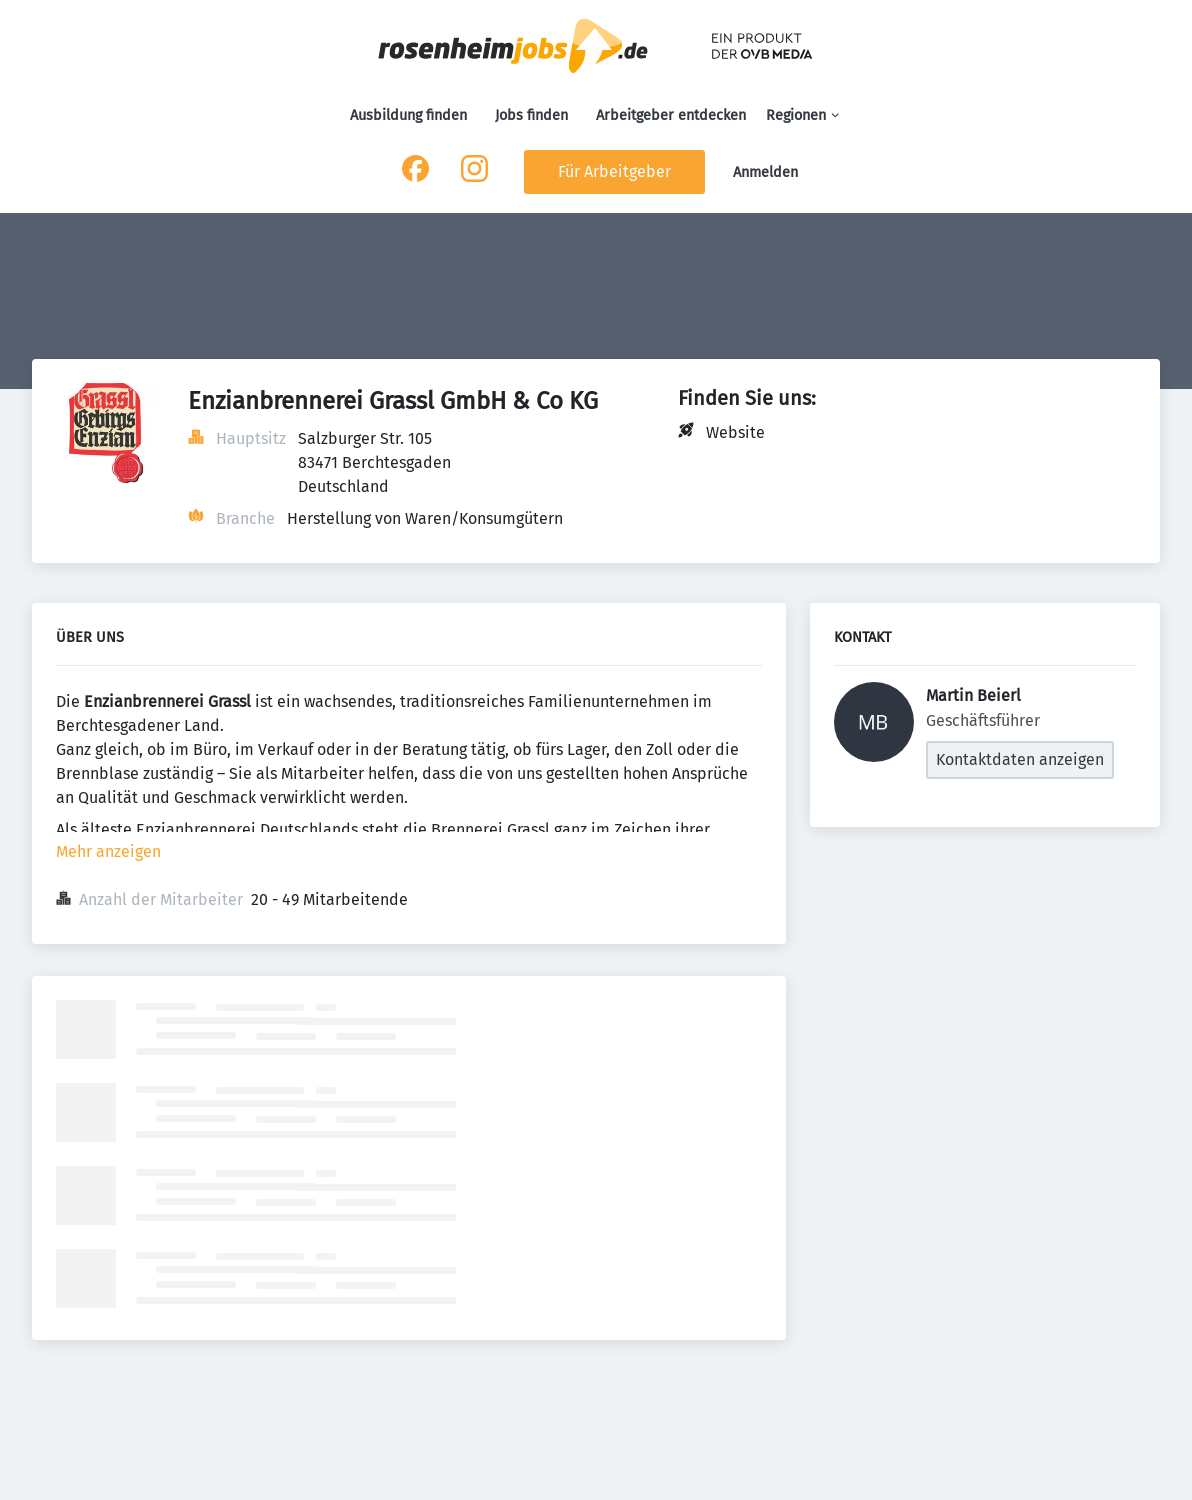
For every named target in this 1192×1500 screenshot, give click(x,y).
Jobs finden (531, 115)
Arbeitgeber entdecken (671, 115)
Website (735, 432)
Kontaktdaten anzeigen (1020, 759)
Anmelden (765, 172)
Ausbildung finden (408, 115)
